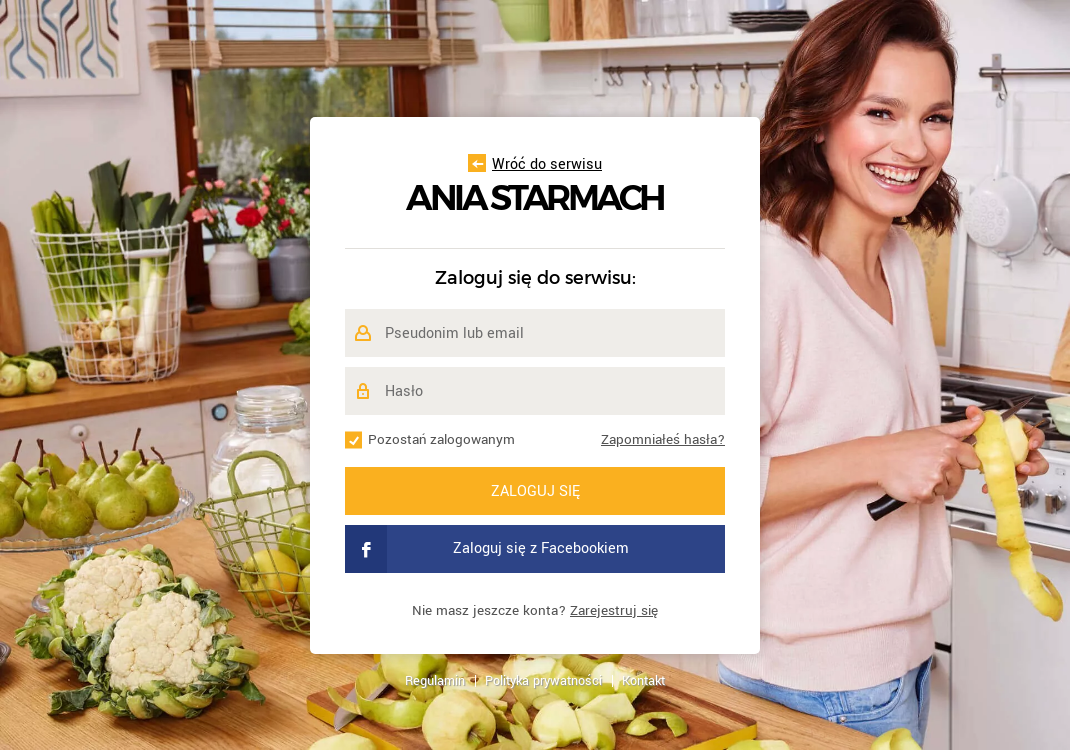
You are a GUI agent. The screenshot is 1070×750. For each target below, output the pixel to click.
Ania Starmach (535, 198)
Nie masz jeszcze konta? (535, 610)
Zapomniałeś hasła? (663, 439)
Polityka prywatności (543, 681)
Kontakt (643, 681)
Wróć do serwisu (535, 164)
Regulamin (435, 681)
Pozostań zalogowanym (441, 439)
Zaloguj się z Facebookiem (487, 549)
